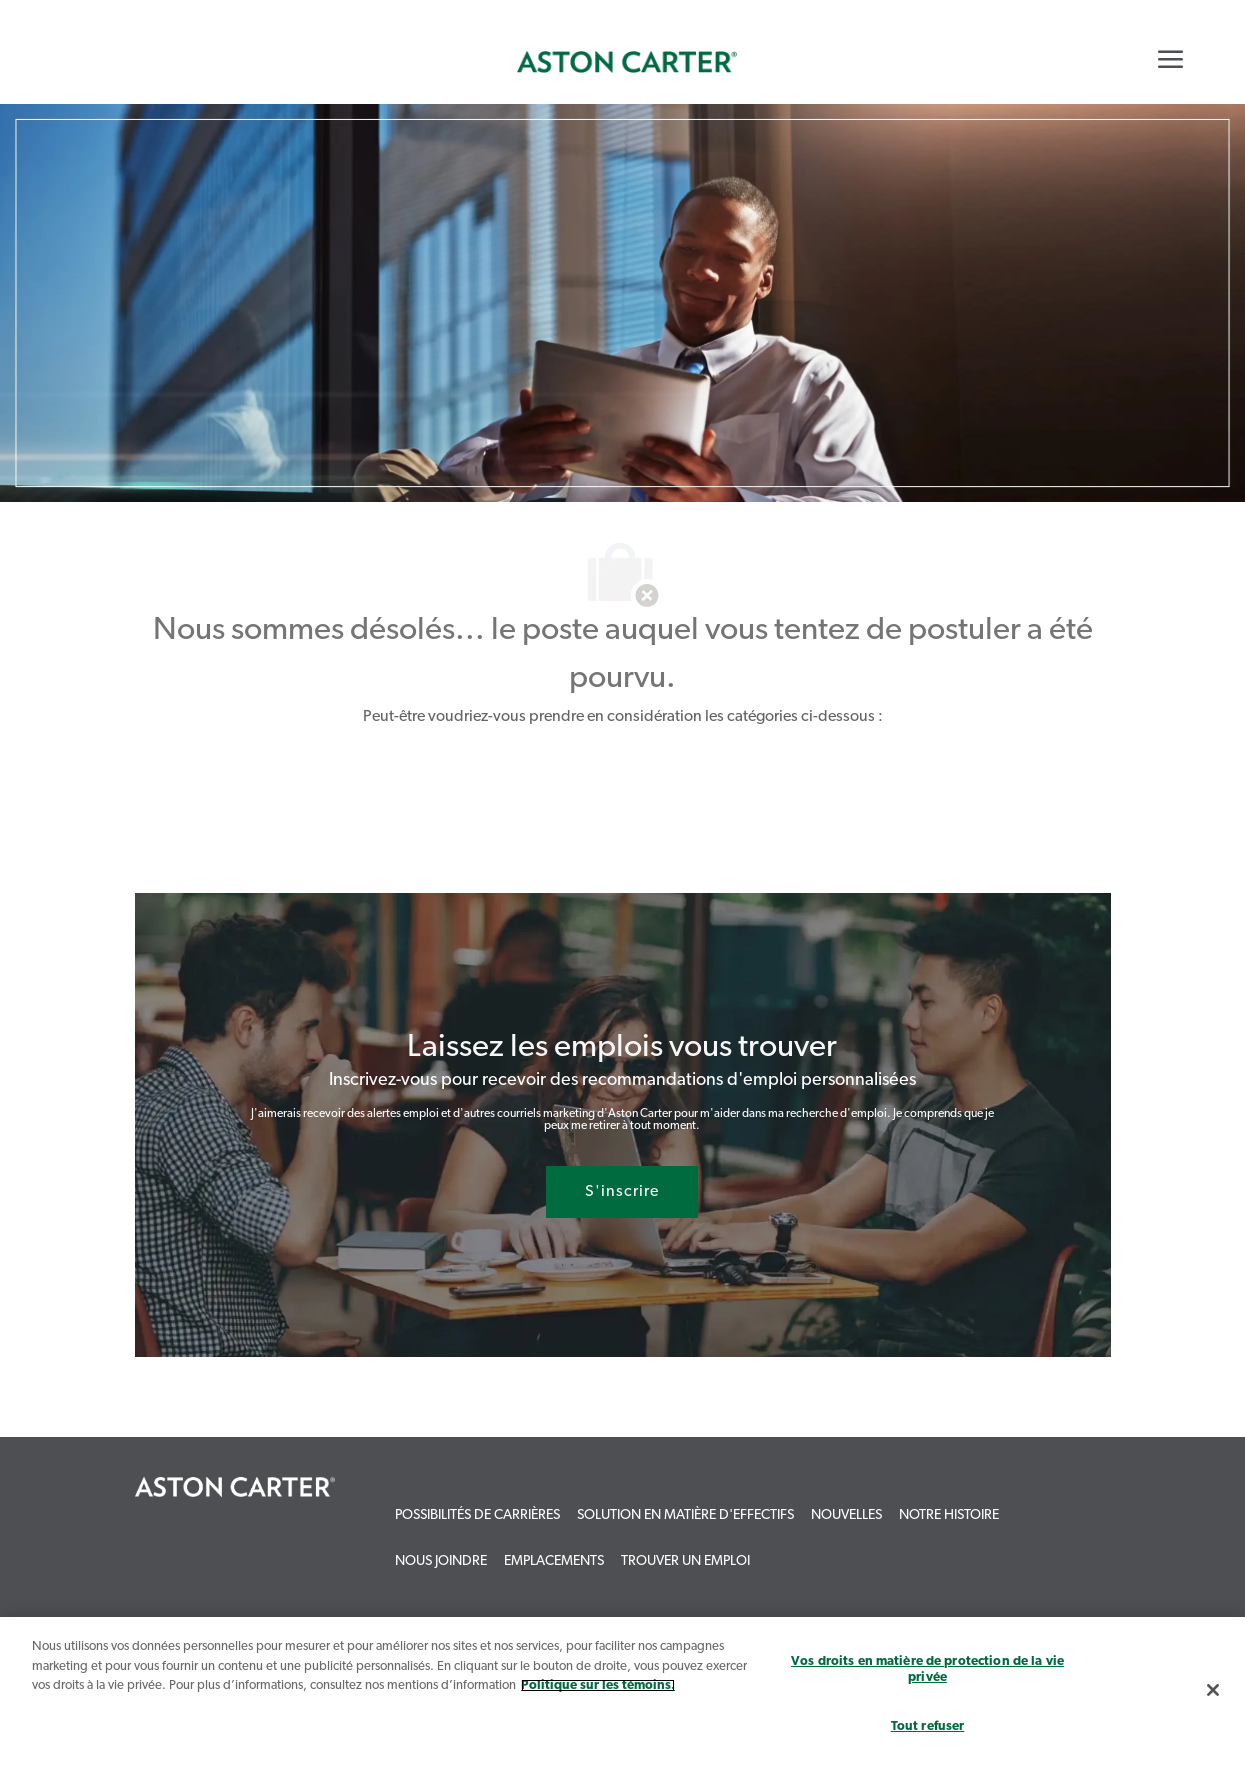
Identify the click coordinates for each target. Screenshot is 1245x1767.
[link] (627, 62)
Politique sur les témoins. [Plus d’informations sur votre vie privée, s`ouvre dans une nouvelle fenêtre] (598, 1685)
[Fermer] (1213, 1690)
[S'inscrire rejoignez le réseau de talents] (622, 1192)
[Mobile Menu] (1170, 59)
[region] (622, 1692)
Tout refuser (928, 1726)
